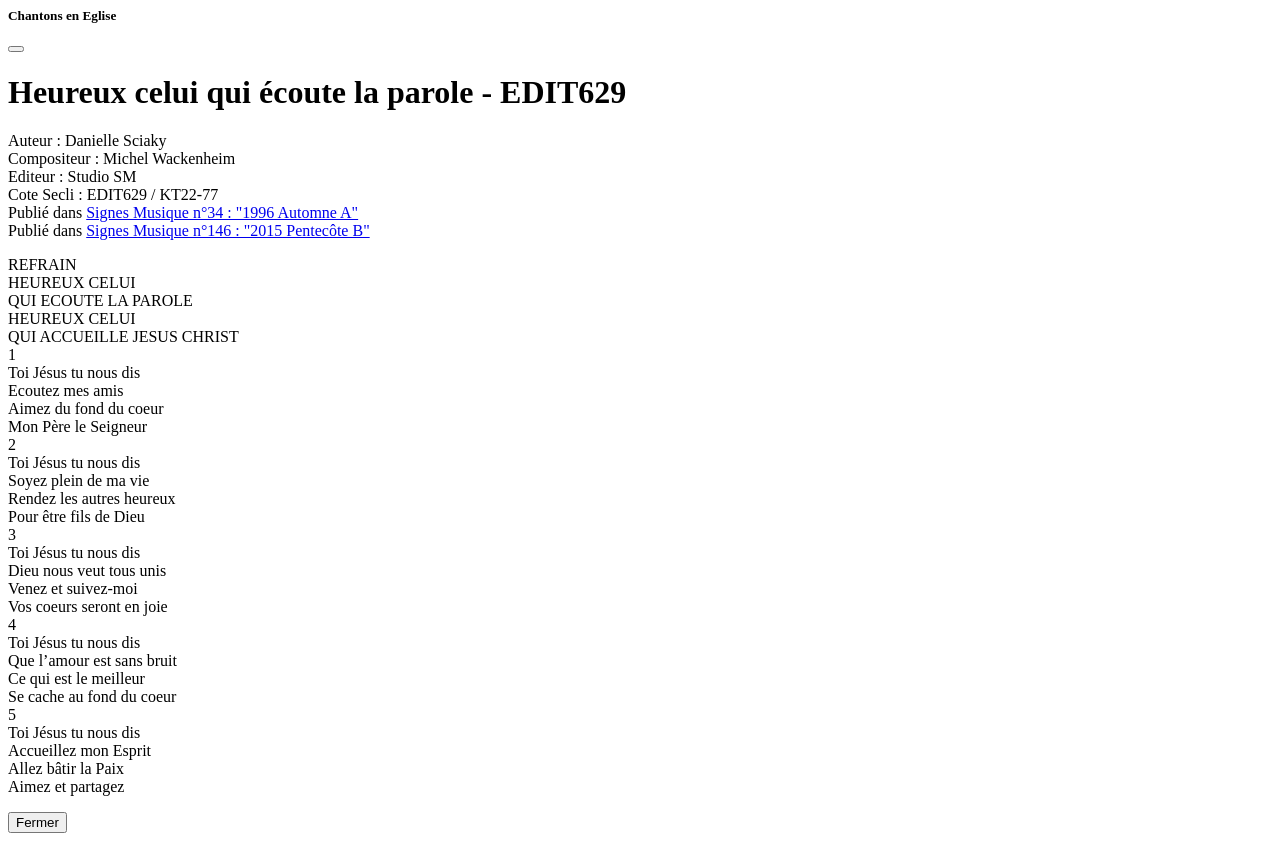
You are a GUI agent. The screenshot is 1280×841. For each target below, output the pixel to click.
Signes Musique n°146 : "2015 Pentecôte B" (227, 230)
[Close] (16, 49)
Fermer (37, 822)
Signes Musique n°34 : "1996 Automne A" (222, 212)
